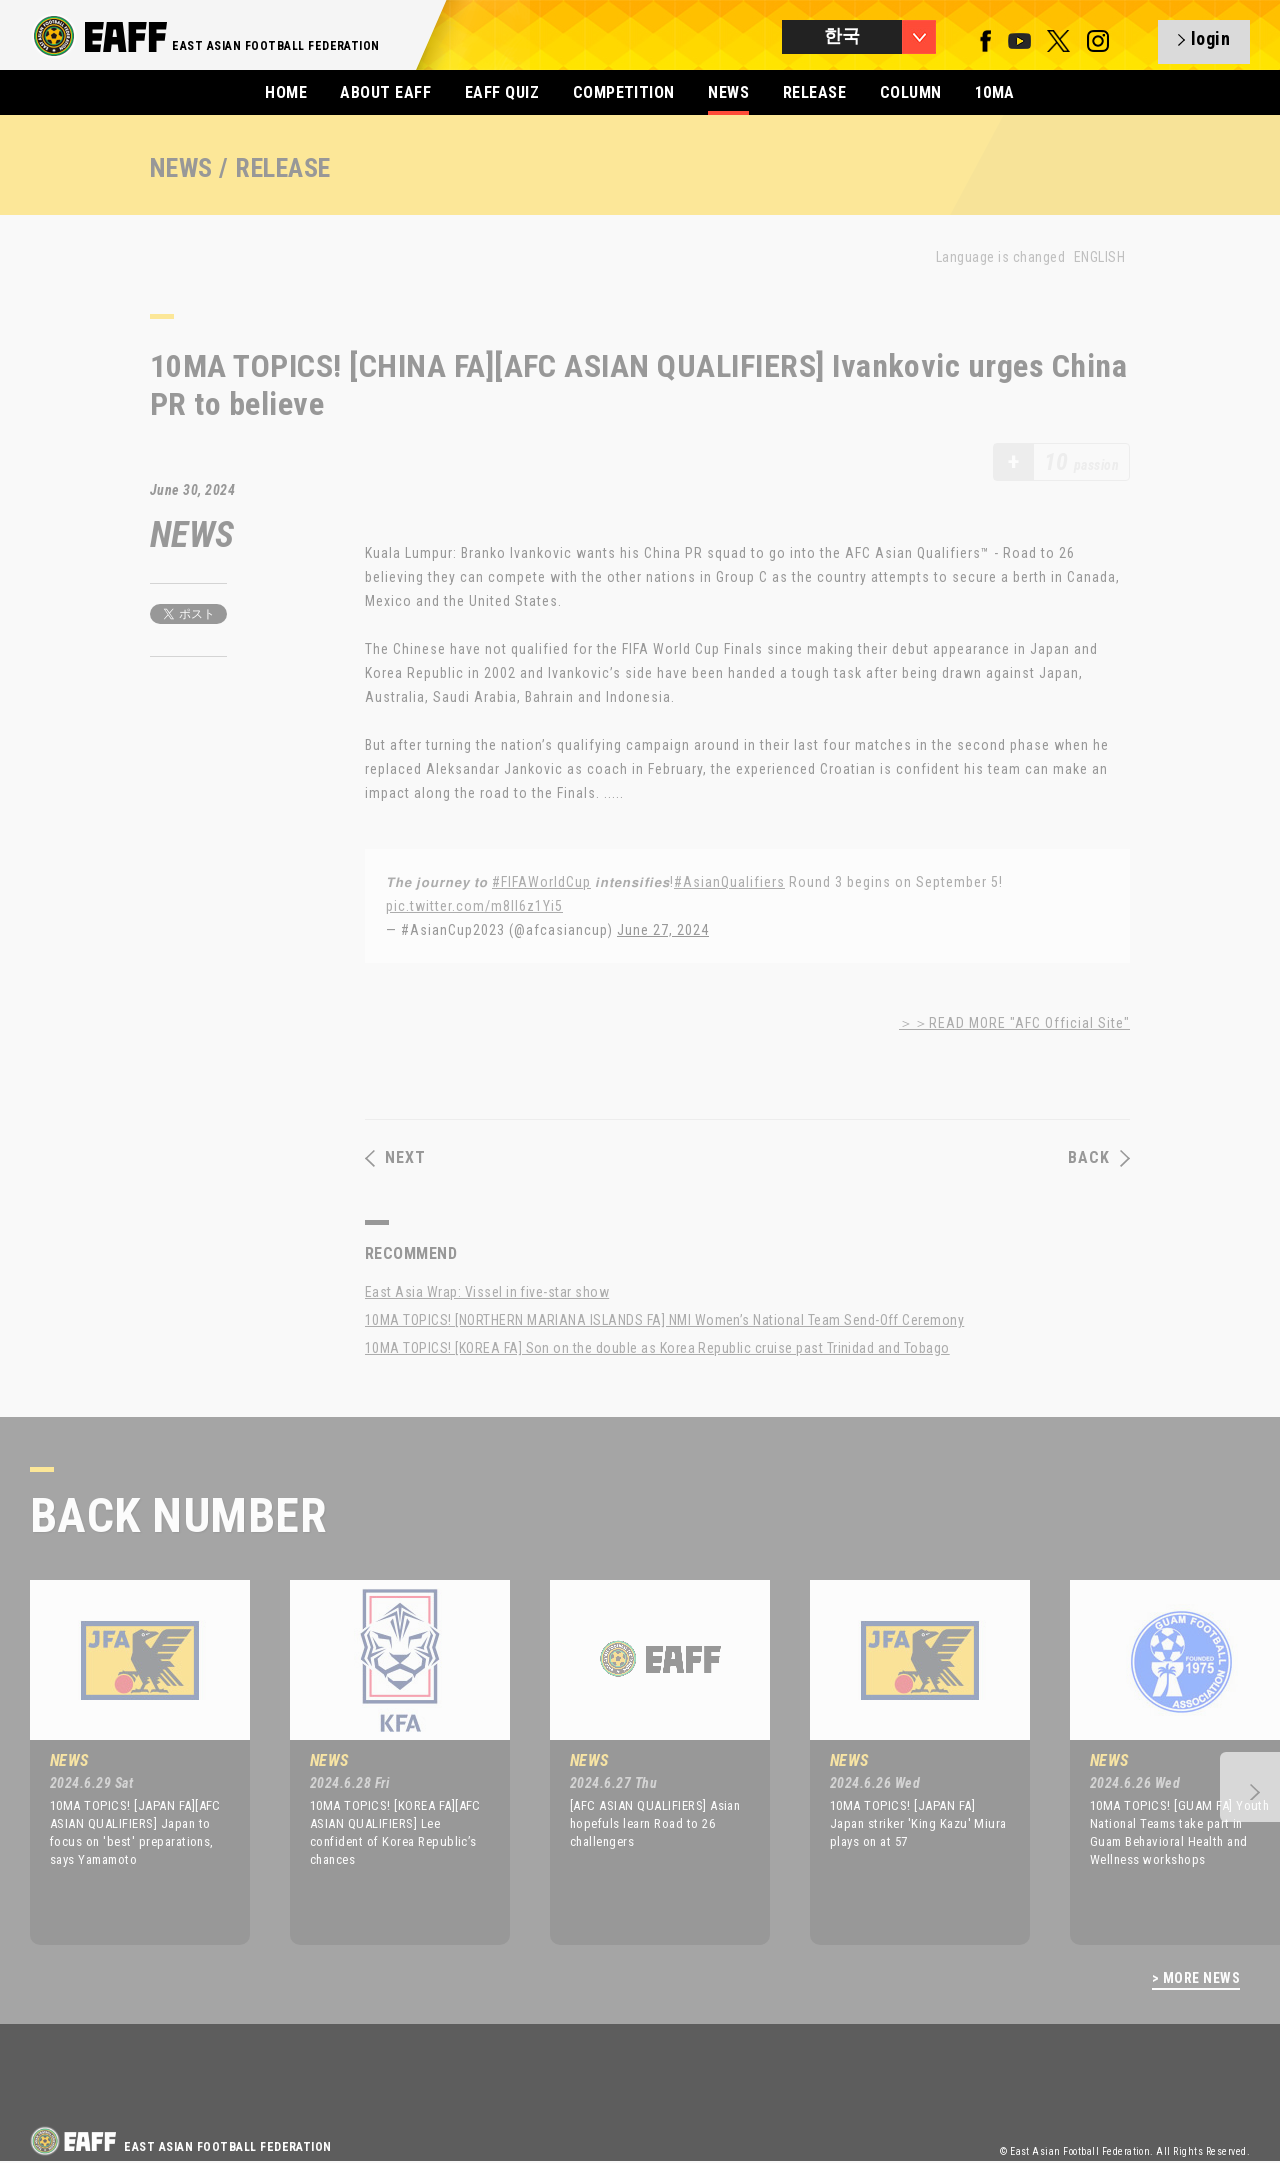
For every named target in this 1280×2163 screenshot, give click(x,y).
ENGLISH (1099, 257)
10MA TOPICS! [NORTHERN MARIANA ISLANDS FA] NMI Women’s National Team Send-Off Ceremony (664, 1320)
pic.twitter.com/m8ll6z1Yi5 (474, 906)
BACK (1099, 1158)
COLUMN (911, 92)
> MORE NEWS (1196, 1978)
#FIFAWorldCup (541, 882)
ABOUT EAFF (385, 92)
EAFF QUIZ (502, 92)
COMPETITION (624, 92)
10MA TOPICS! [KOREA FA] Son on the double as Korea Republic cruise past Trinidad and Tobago (657, 1348)
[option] (125, 1762)
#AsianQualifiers (729, 882)
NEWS (728, 92)
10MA (995, 92)
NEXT (395, 1158)
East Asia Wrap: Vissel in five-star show (487, 1292)
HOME (286, 92)
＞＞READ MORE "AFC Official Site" (1014, 1023)
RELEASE (814, 92)
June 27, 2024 (663, 930)
